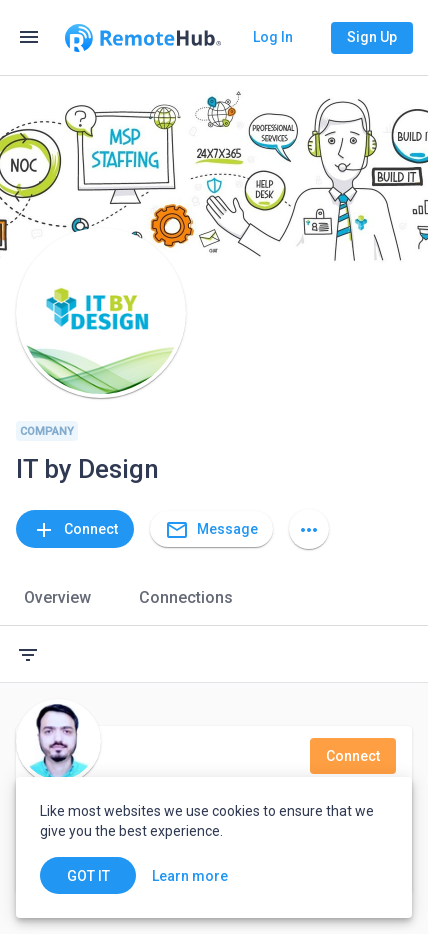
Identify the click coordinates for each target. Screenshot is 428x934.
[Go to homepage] (143, 38)
